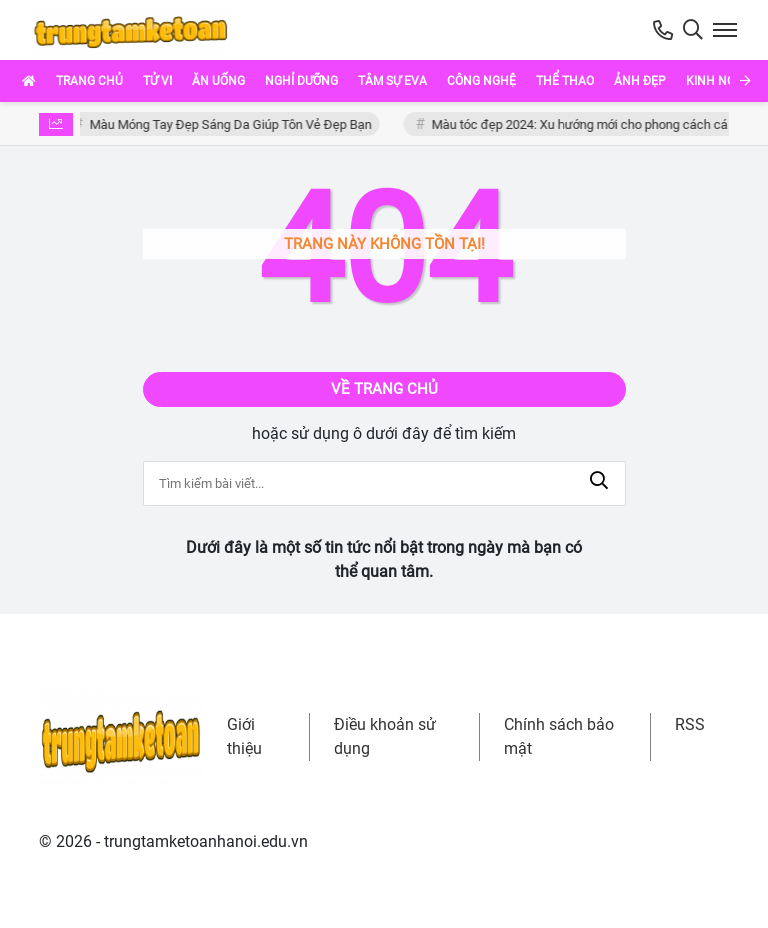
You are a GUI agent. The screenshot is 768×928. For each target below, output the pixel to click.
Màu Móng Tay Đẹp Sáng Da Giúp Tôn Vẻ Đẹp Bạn (234, 124)
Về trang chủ (384, 389)
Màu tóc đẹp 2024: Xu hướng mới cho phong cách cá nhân (598, 124)
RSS (690, 724)
